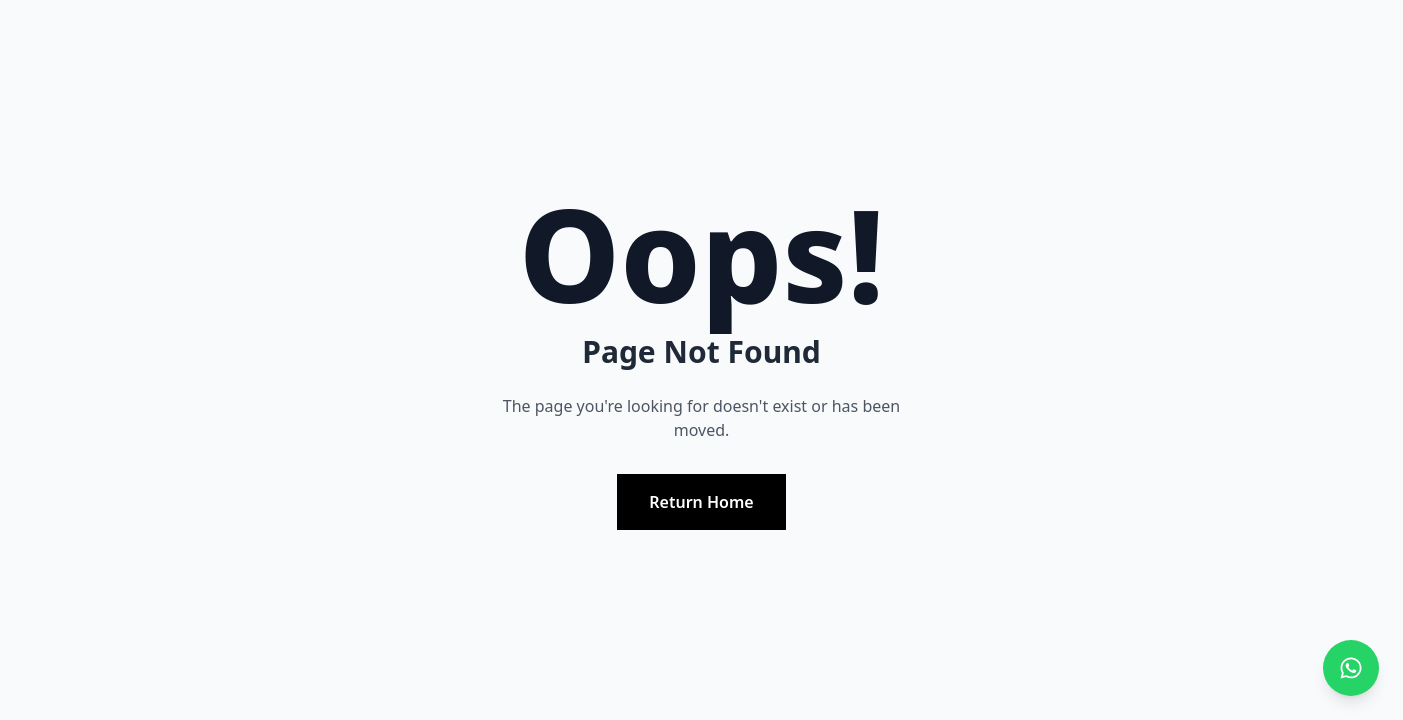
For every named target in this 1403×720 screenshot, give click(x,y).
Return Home (701, 502)
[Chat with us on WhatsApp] (1351, 668)
